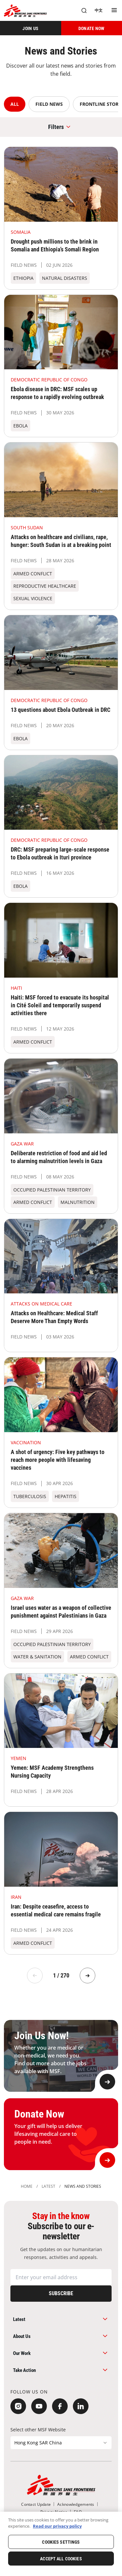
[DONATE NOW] (91, 28)
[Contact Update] (36, 2504)
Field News (49, 104)
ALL (14, 104)
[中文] (98, 10)
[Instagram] (18, 2406)
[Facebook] (60, 2406)
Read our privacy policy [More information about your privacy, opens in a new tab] (57, 2526)
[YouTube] (39, 2406)
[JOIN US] (30, 28)
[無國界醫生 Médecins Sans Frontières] (25, 10)
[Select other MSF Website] (61, 2442)
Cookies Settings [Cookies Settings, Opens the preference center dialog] (61, 2542)
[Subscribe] (61, 2293)
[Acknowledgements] (75, 2504)
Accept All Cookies (61, 2558)
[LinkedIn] (80, 2406)
